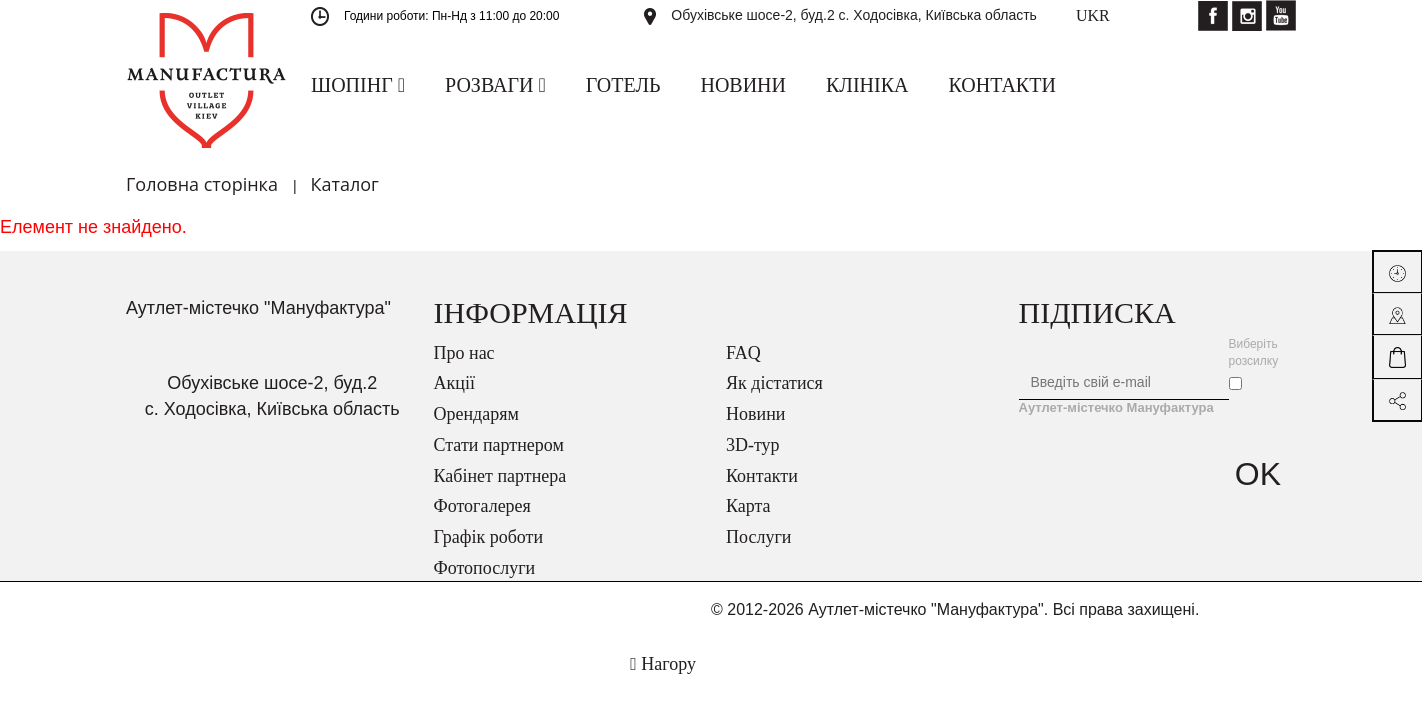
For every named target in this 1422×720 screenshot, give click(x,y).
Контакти (762, 476)
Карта (748, 506)
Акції (454, 383)
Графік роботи (489, 537)
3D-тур (753, 445)
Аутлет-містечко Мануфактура (1116, 407)
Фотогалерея (482, 506)
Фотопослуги (485, 568)
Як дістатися (774, 383)
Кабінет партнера (500, 476)
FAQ (743, 353)
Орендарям (476, 414)
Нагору (663, 664)
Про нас (464, 353)
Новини (755, 414)
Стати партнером (499, 445)
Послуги (758, 537)
